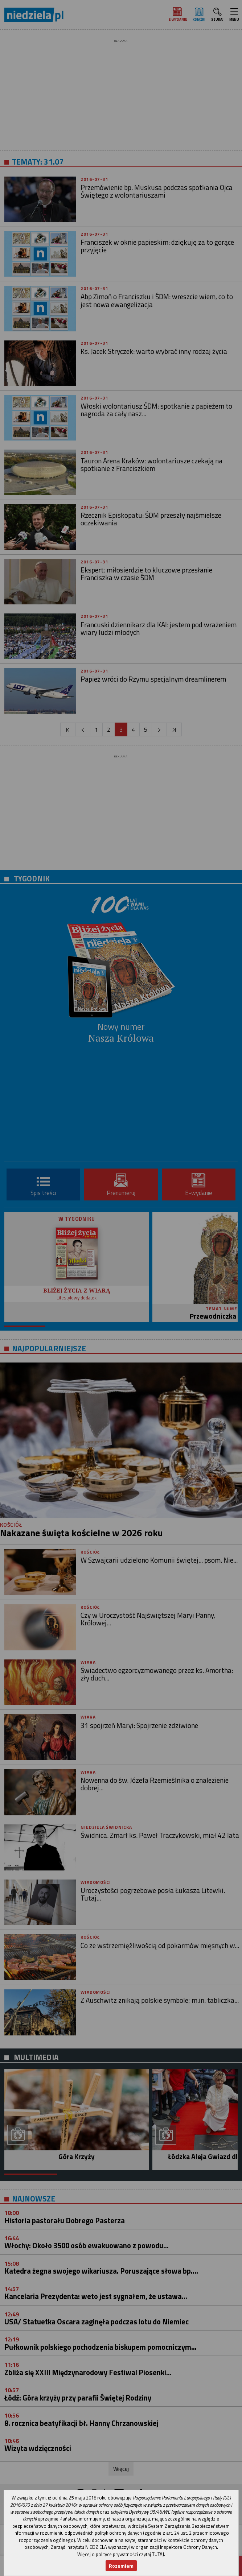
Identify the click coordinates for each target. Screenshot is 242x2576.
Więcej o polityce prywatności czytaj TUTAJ (120, 2554)
